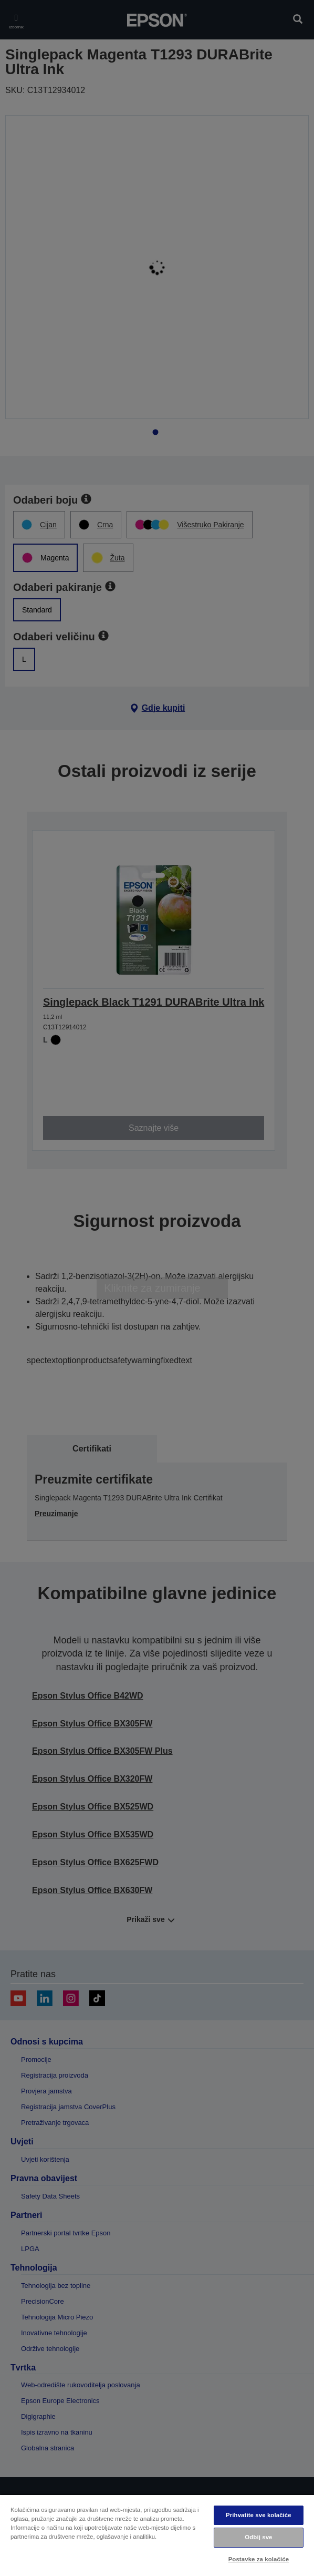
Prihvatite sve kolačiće (258, 2515)
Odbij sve (258, 2537)
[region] (157, 2535)
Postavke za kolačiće (258, 2559)
